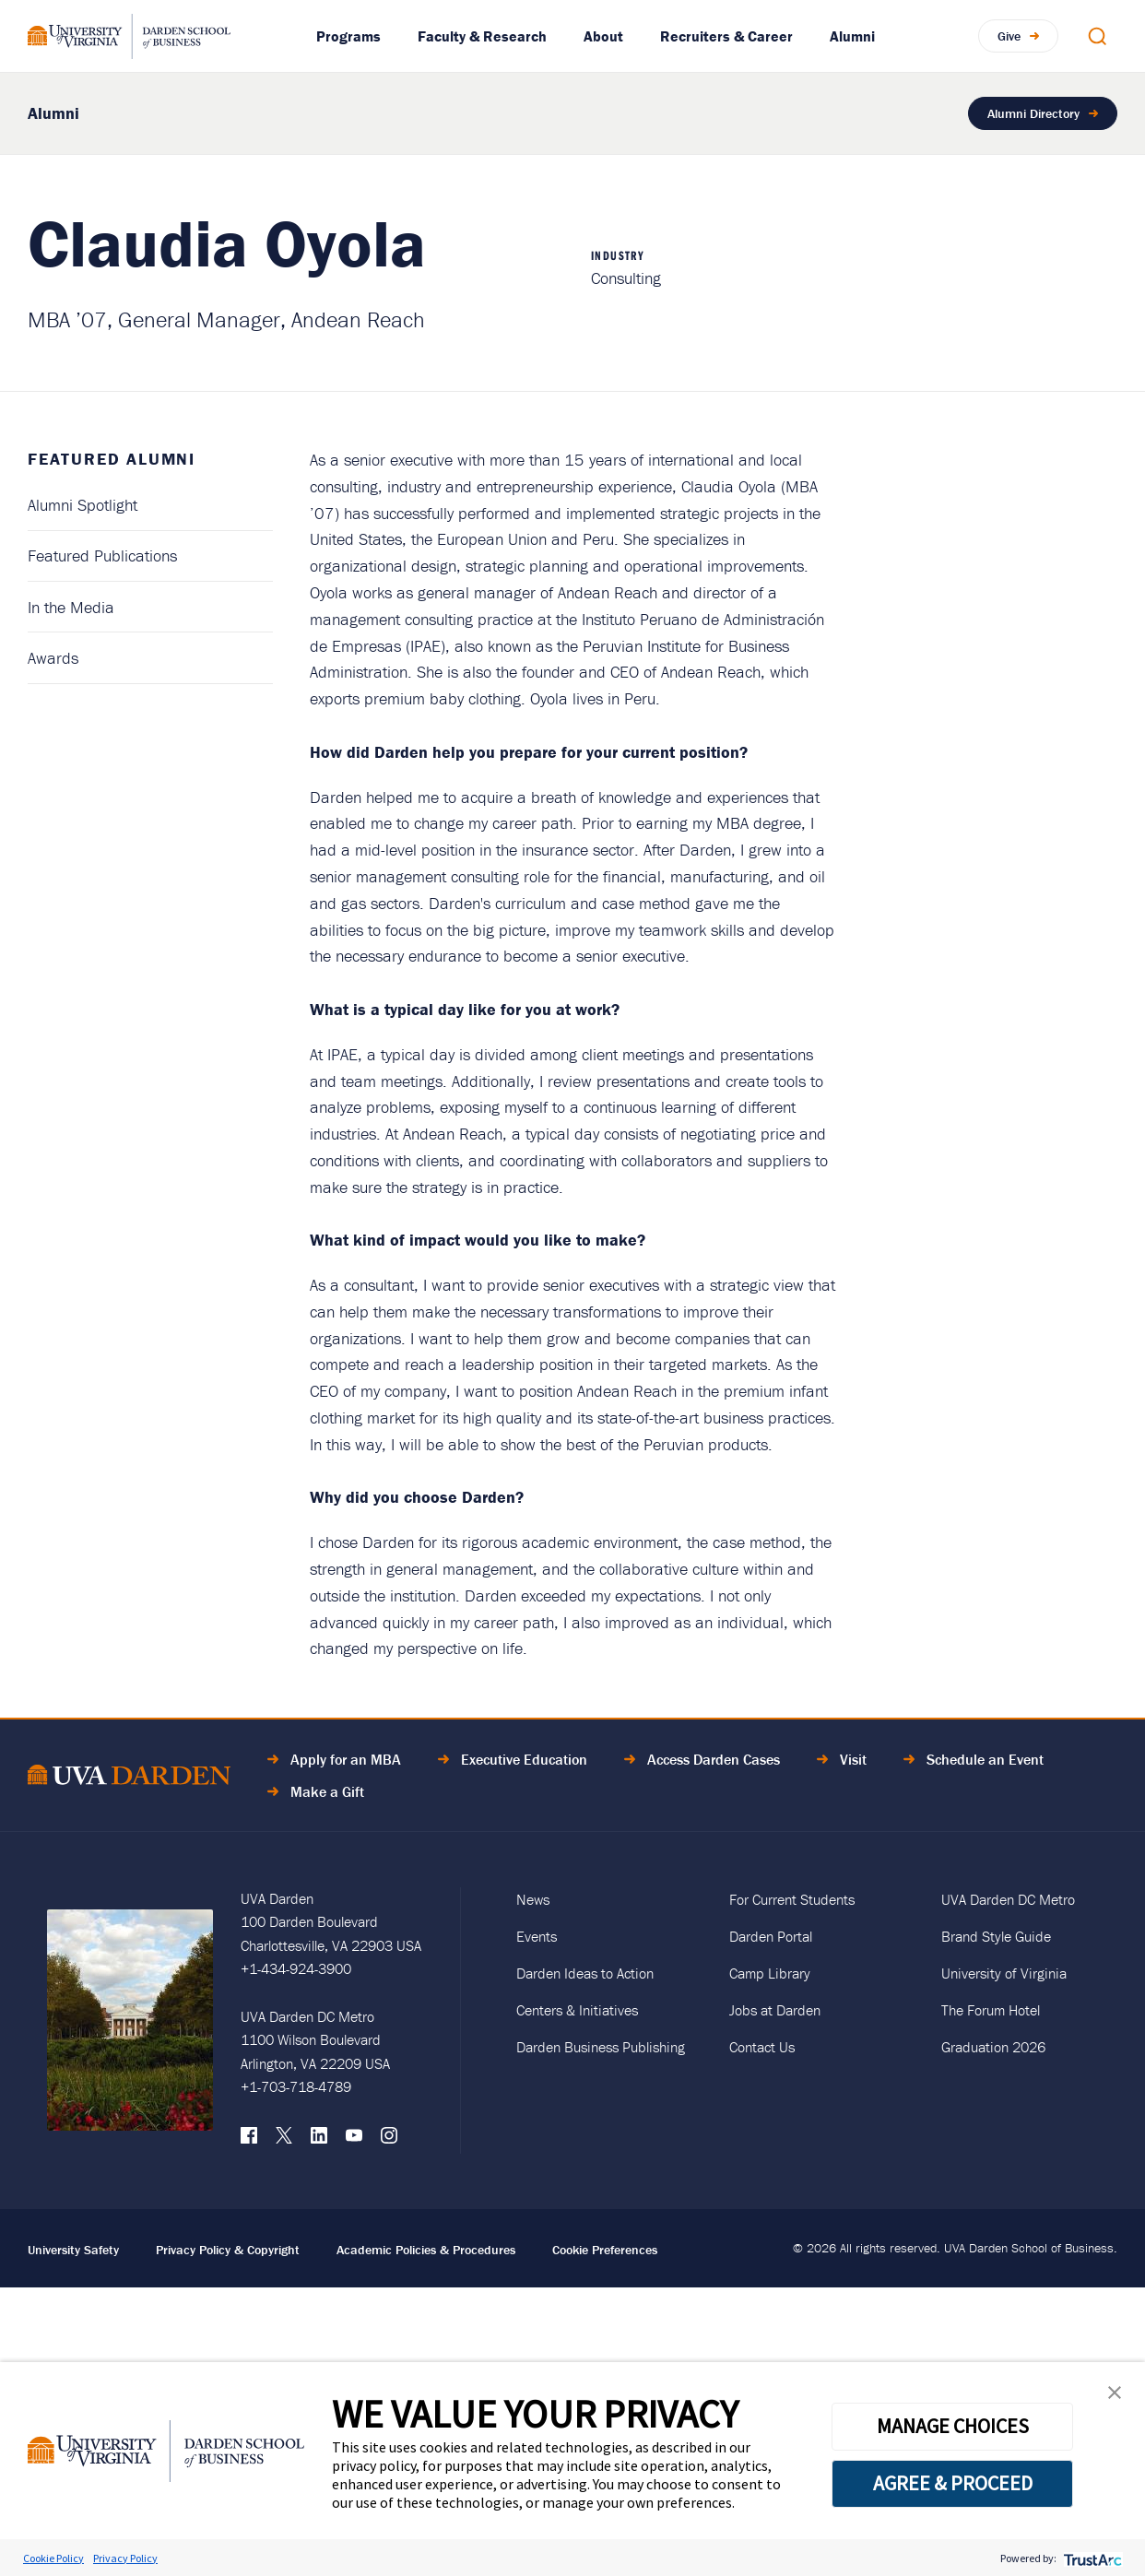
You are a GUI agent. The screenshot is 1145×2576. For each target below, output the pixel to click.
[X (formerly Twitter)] (284, 2140)
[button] (1114, 2396)
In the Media (71, 607)
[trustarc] (1091, 2558)
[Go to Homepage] (129, 36)
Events (536, 1936)
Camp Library (769, 1973)
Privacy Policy (125, 2558)
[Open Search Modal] (1097, 36)
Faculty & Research (482, 36)
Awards (53, 657)
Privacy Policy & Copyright (228, 2249)
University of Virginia (1004, 1973)
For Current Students (792, 1899)
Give (1009, 35)
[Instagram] (389, 2140)
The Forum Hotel (990, 2010)
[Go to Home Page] (129, 1778)
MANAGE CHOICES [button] (953, 2426)
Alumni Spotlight (82, 504)
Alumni (852, 36)
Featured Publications (102, 555)
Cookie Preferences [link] (604, 2249)
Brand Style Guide (996, 1936)
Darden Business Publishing (600, 2047)
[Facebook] (249, 2140)
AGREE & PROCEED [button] (953, 2483)
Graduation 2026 (993, 2047)
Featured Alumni (111, 458)
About (603, 36)
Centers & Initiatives (577, 2010)
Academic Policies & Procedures (425, 2249)
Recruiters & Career (726, 36)
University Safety (73, 2249)
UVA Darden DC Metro (1008, 1899)
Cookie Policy (53, 2558)
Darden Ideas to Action (585, 1973)
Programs (348, 36)
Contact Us (762, 2047)
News (532, 1899)
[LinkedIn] (319, 2140)
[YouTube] (354, 2140)
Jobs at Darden (774, 2010)
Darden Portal (770, 1936)
